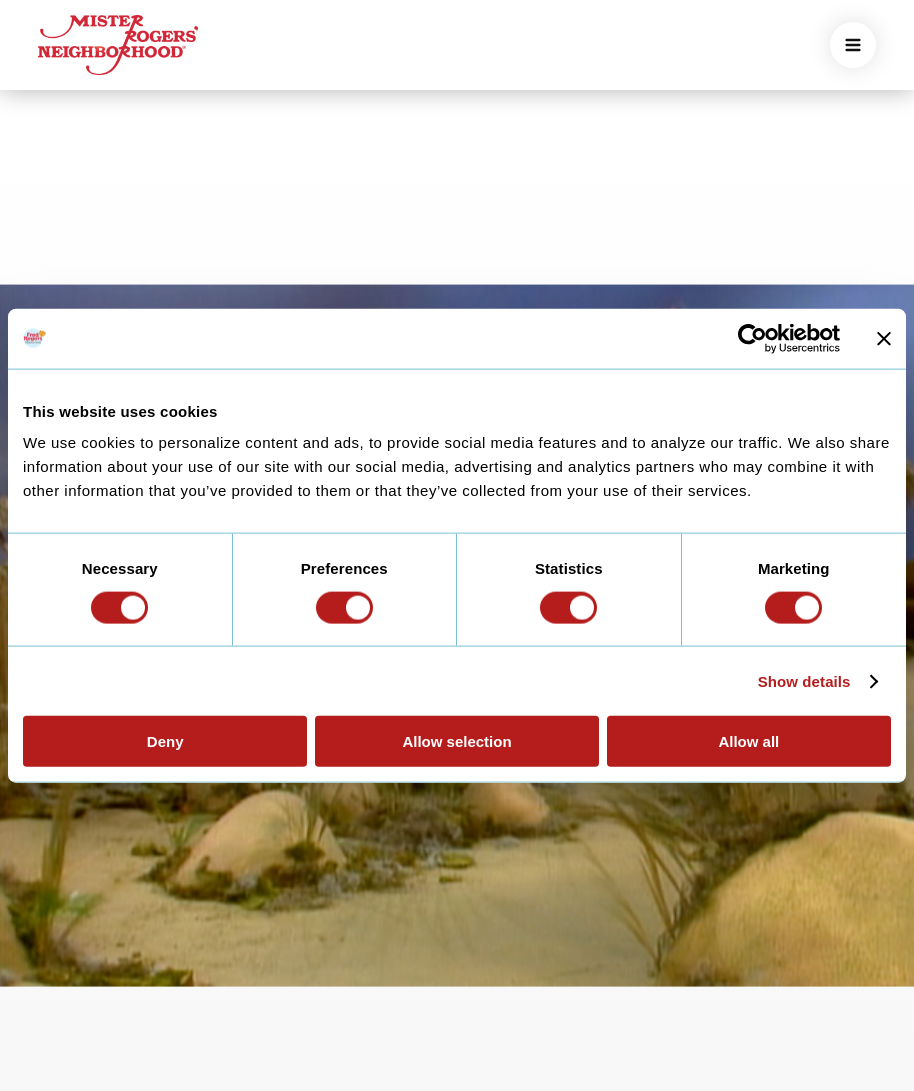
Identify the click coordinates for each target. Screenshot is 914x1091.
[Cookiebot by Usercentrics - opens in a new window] (752, 338)
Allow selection (456, 741)
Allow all (748, 741)
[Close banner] (884, 338)
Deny (165, 741)
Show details (804, 680)
